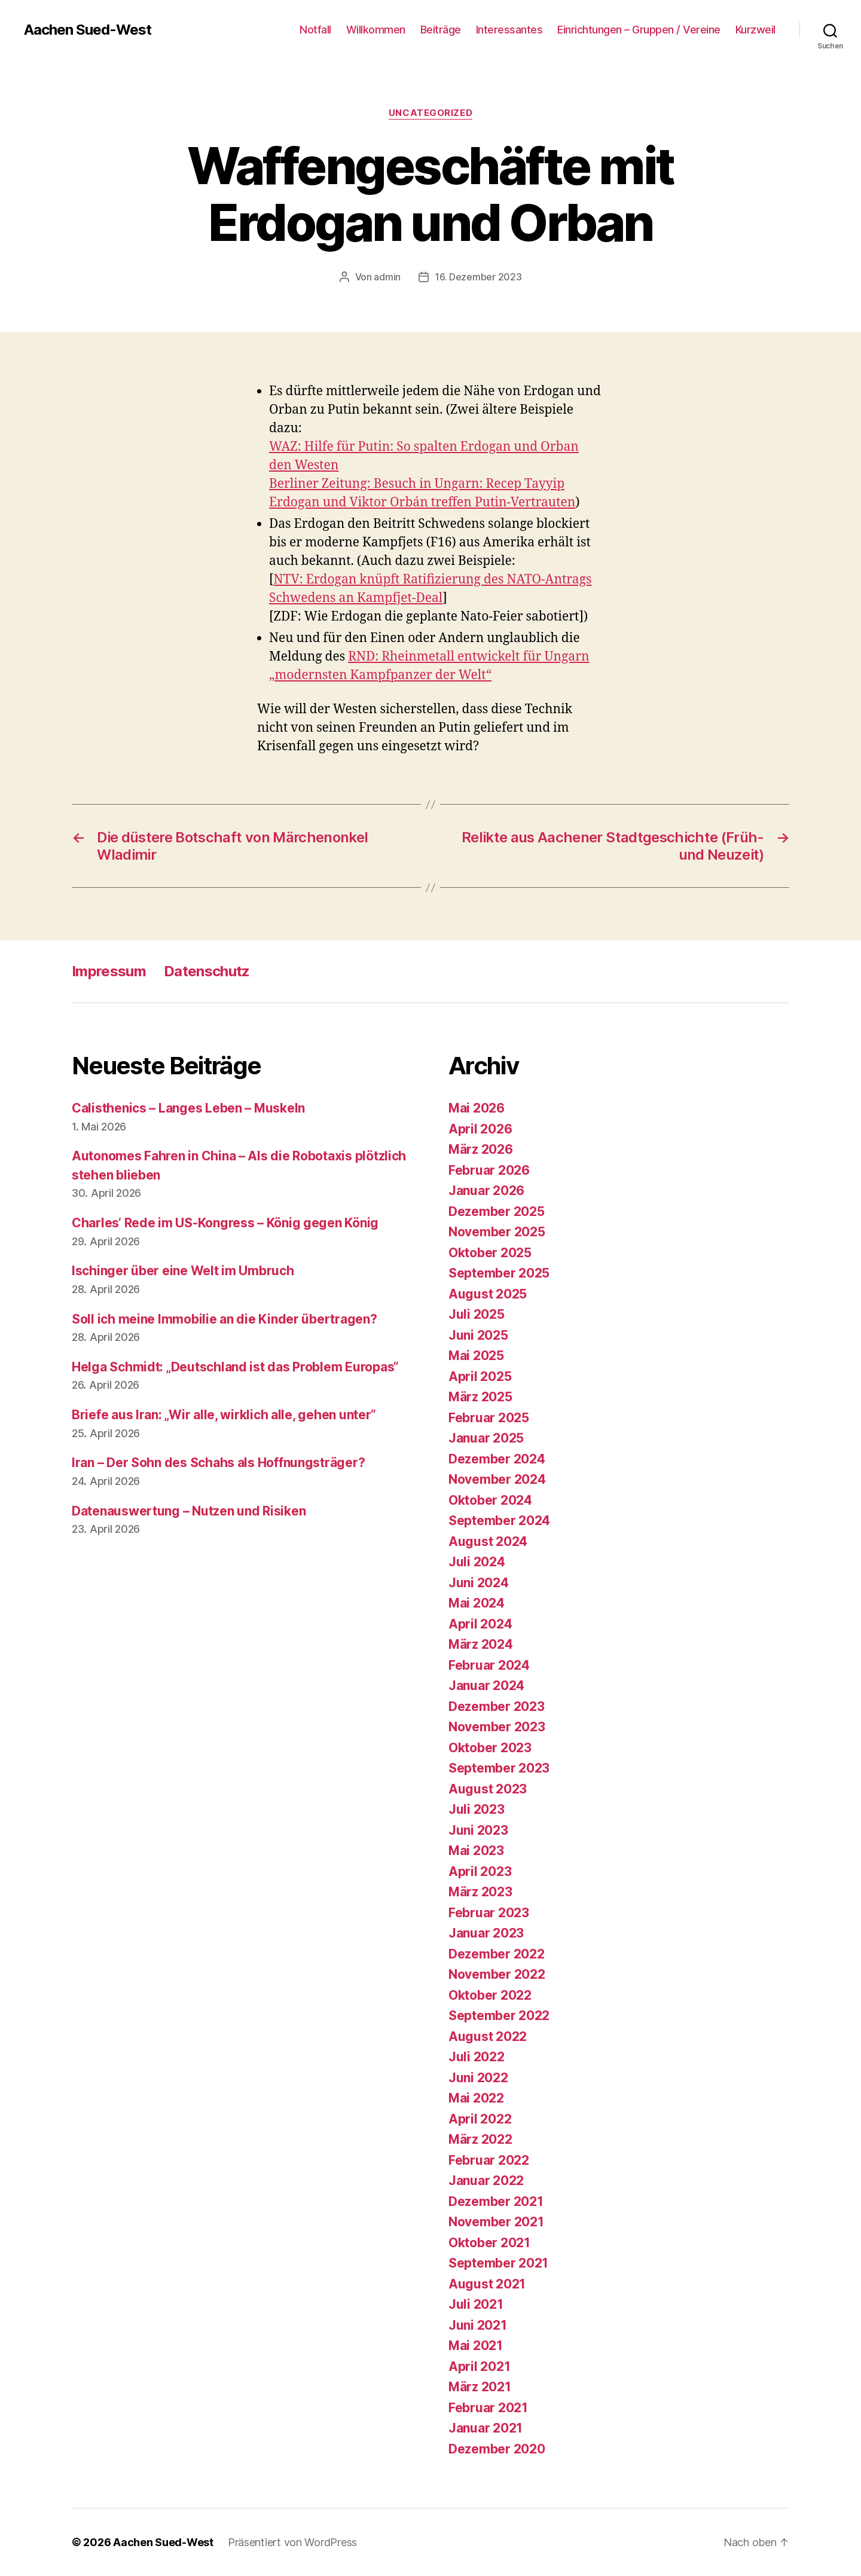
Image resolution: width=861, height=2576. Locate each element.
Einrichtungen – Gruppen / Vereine (638, 29)
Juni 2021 (477, 2325)
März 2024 (480, 1644)
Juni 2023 (478, 1830)
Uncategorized (430, 113)
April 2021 (479, 2366)
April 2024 (480, 1624)
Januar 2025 (486, 1438)
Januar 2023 (486, 1933)
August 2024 (487, 1541)
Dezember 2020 (496, 2448)
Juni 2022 (478, 2077)
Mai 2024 (476, 1603)
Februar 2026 (489, 1170)
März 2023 (480, 1891)
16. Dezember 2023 (478, 277)
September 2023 (498, 1768)
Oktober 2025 (490, 1252)
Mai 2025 (476, 1355)
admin (387, 277)
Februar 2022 (488, 2160)
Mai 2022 (476, 2098)
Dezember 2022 (496, 1953)
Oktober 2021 (489, 2242)
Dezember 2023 (496, 1706)
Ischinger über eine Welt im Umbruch (183, 1270)
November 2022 (496, 1974)
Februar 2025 (488, 1417)
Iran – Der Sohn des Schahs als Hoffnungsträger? (218, 1462)
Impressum (109, 971)
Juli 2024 (476, 1561)
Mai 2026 (476, 1108)
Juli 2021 (475, 2304)
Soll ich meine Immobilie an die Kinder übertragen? (224, 1319)
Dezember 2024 (496, 1459)
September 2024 (499, 1520)
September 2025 (498, 1273)
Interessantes (509, 29)
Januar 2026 (486, 1190)
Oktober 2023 (490, 1747)
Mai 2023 (476, 1850)
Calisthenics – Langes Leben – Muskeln (188, 1108)
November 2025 (496, 1231)
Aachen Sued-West (87, 30)
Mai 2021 (475, 2345)
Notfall (315, 29)
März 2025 (480, 1396)
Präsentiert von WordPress (292, 2542)
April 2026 (480, 1129)
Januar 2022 (486, 2180)
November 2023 (496, 1726)
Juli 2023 (476, 1809)
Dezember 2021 (496, 2201)
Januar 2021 (485, 2428)
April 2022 (479, 2118)
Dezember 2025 (496, 1211)
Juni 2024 (478, 1582)
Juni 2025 (478, 1335)
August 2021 (487, 2283)
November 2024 (497, 1479)
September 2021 (498, 2263)
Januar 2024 (486, 1685)
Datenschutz (207, 971)
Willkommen (375, 29)
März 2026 (480, 1149)
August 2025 (487, 1294)
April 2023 (479, 1871)
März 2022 (480, 2139)
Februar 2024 (489, 1665)
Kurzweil (755, 29)
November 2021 (496, 2221)
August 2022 (487, 2036)
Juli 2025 (476, 1314)
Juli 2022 (476, 2056)
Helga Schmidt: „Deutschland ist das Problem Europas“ (235, 1366)
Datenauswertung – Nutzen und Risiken (189, 1511)
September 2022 (498, 2015)
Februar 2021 (488, 2407)
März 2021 (479, 2386)
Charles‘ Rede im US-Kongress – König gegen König (225, 1222)
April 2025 (479, 1376)
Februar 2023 (488, 1912)
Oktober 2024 (490, 1500)
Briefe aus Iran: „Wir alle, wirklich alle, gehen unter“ (224, 1414)
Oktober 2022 (490, 1995)
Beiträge (440, 29)
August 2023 (487, 1788)
